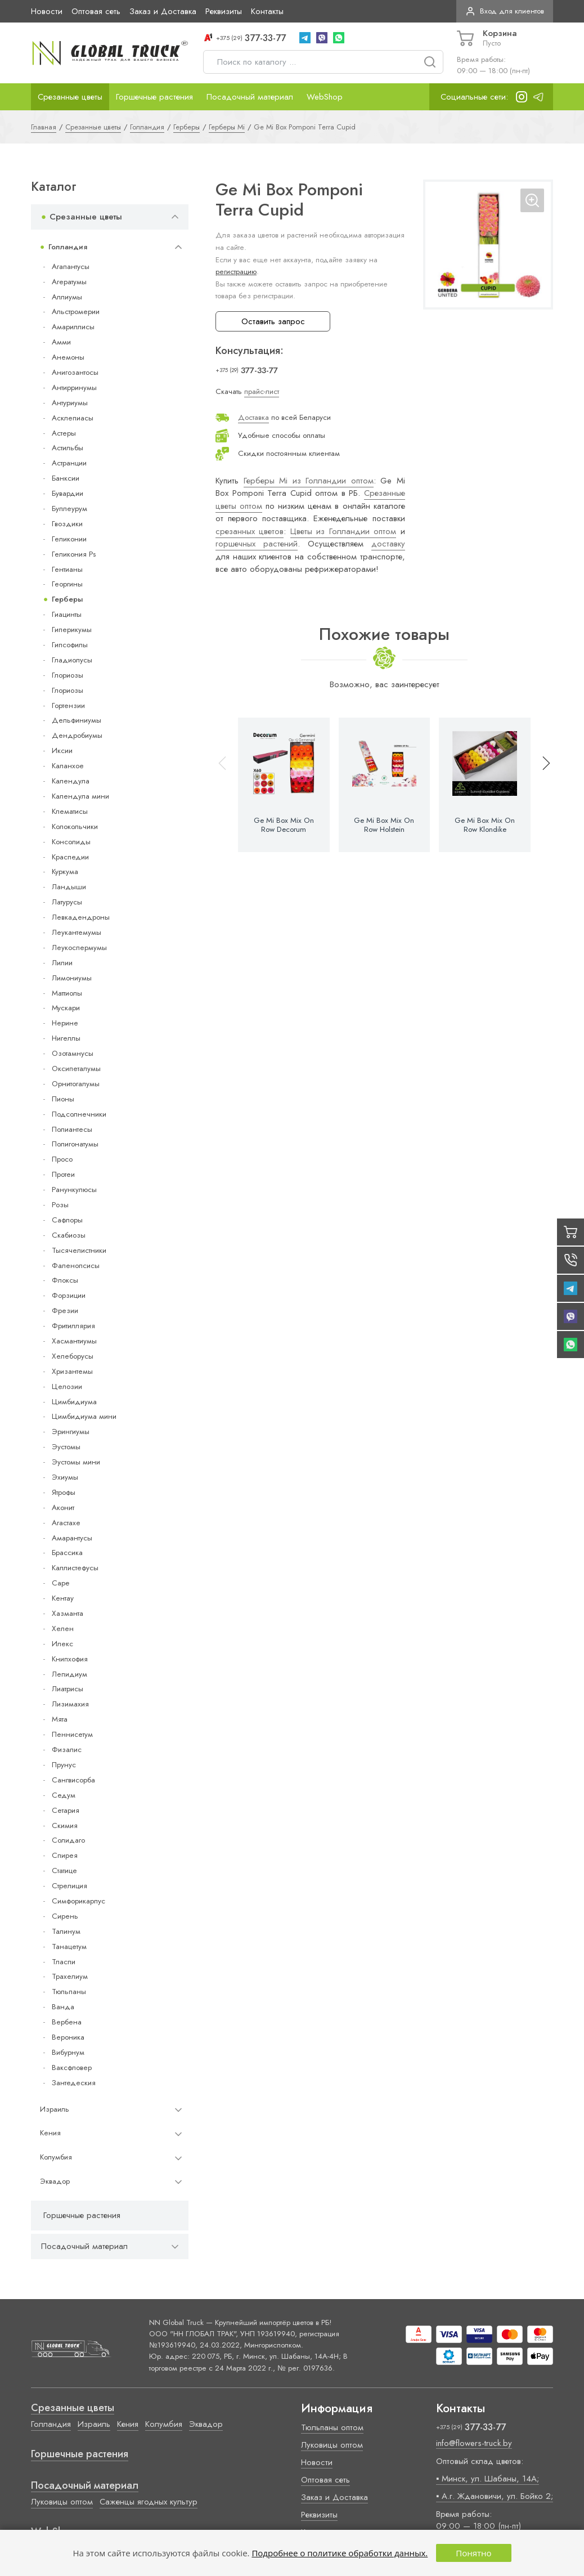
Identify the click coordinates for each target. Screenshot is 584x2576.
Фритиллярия (73, 1325)
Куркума (65, 871)
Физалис (67, 1749)
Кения (50, 2132)
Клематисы (70, 811)
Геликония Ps (74, 554)
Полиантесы (72, 1129)
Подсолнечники (79, 1114)
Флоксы (65, 1280)
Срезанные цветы (70, 97)
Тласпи (63, 1961)
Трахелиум (70, 1976)
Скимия (65, 1825)
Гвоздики (67, 523)
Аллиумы (67, 297)
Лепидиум (69, 1674)
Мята (60, 1719)
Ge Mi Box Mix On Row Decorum (284, 825)
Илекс (62, 1643)
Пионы (63, 1099)
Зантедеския (74, 2082)
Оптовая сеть (95, 11)
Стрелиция (69, 1885)
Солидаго (68, 1840)
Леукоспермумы (79, 947)
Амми (61, 342)
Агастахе (66, 1522)
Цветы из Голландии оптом (343, 531)
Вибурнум (68, 2052)
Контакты (267, 11)
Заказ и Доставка (162, 11)
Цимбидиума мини (84, 1416)
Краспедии (70, 857)
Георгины (67, 584)
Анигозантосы (75, 372)
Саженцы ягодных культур (148, 2502)
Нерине (65, 1023)
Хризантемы (72, 1371)
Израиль (54, 2109)
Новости (46, 11)
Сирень (65, 1916)
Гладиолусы (72, 660)
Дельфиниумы (76, 720)
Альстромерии (76, 311)
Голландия (67, 246)
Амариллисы (73, 326)
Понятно (473, 2553)
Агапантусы (70, 266)
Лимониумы (72, 978)
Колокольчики (75, 826)
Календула (70, 781)
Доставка (253, 417)
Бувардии (67, 493)
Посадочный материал (249, 97)
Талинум (66, 1931)
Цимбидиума (74, 1401)
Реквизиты (223, 11)
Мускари (66, 1007)
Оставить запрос (273, 321)
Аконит (63, 1507)
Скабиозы (69, 1235)
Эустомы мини (76, 1462)
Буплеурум (69, 508)
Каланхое (68, 765)
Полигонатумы (75, 1144)
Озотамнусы (72, 1053)
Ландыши (69, 886)
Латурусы (67, 902)
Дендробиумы (77, 735)
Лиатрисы (67, 1688)
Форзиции (69, 1295)
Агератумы (69, 281)
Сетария (65, 1810)
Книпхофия (70, 1659)
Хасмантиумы (74, 1341)
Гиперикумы (72, 629)
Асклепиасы (72, 418)
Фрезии (65, 1310)
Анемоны (68, 357)
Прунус (64, 1764)
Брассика (67, 1552)
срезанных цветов (249, 531)
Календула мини (80, 796)
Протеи (63, 1174)
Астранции (69, 463)
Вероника (68, 2037)
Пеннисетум (72, 1734)
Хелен (63, 1628)
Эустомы (66, 1446)
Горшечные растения (154, 97)
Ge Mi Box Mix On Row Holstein (384, 825)
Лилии (62, 962)
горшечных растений (256, 543)
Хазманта (67, 1613)
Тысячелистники (79, 1250)
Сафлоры (67, 1220)
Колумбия (56, 2157)
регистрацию (236, 271)
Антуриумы (70, 402)
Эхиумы (65, 1477)
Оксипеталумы (76, 1068)
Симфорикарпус (78, 1901)
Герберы (67, 599)
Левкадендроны (81, 917)
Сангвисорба (73, 1780)
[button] (541, 785)
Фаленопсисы (76, 1265)
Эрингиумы (70, 1431)
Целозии (67, 1386)
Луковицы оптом (62, 2502)
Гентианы (67, 569)
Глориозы (67, 675)
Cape (60, 1583)
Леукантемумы (76, 932)
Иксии (62, 750)
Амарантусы (72, 1538)
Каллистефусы (75, 1567)
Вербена (67, 2022)
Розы (60, 1204)
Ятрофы (63, 1492)
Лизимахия (70, 1704)
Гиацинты (67, 614)
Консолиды (71, 841)
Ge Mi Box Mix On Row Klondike (485, 825)
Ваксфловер (72, 2067)
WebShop (325, 97)
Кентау (63, 1598)
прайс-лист (261, 391)
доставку (388, 543)
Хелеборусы (72, 1356)
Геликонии (69, 539)
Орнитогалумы (76, 1083)
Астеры (64, 433)
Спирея (65, 1855)
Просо (62, 1159)
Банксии (65, 478)
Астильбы (67, 447)
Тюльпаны (69, 1991)
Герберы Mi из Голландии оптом (309, 480)
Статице (64, 1870)
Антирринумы (74, 387)
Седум (63, 1795)
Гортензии (68, 705)
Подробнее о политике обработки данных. (339, 2553)
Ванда (63, 2006)
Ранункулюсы (74, 1189)
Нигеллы (66, 1038)
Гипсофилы (70, 644)
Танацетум (69, 1946)
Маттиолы (67, 993)
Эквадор (55, 2181)
